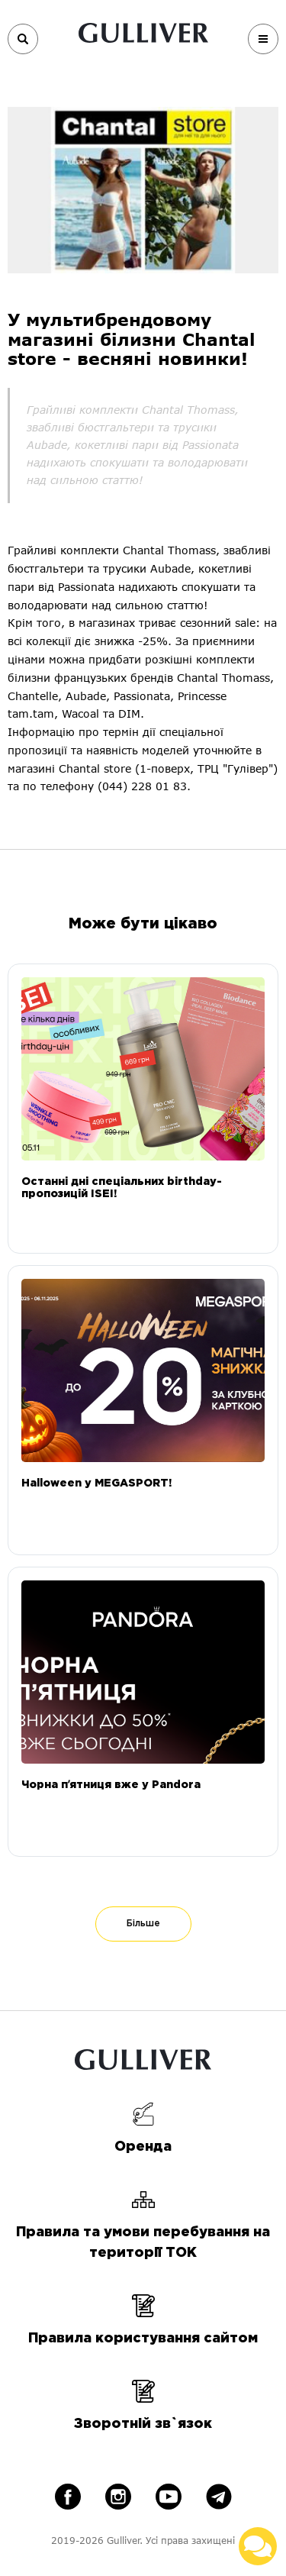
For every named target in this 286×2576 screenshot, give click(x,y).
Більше (143, 1923)
